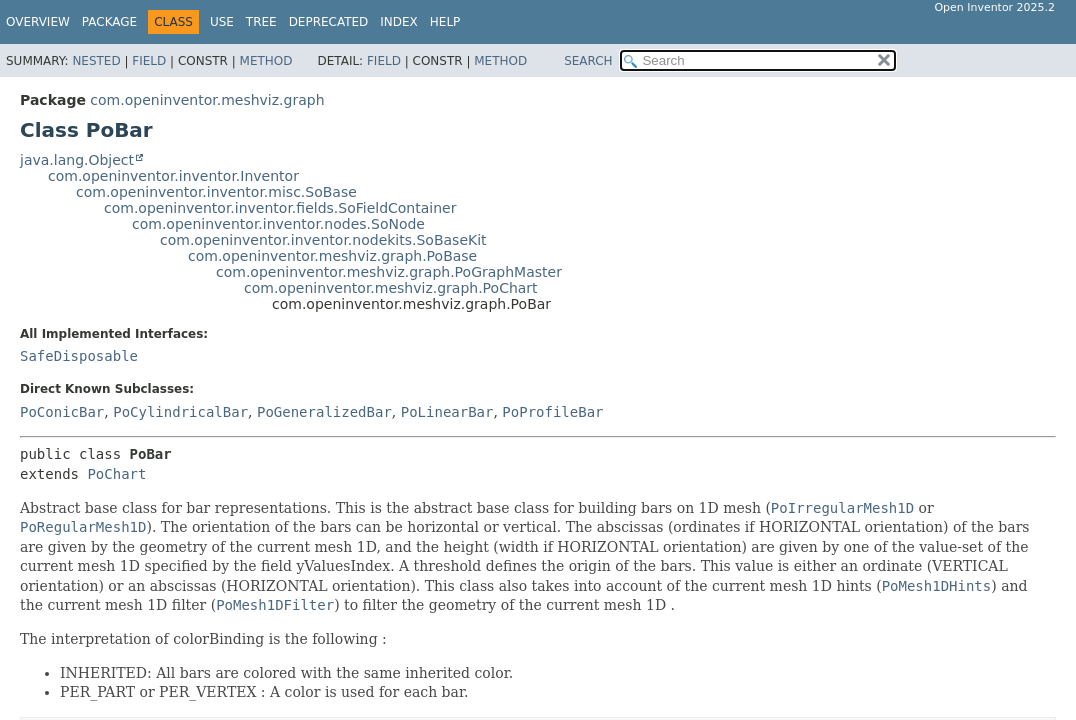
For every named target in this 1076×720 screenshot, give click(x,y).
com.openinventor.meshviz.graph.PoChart (391, 288)
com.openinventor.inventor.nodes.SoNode (278, 224)
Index (399, 22)
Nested (96, 61)
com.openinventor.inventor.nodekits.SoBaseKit (323, 240)
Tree (261, 22)
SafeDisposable (79, 356)
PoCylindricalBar (180, 412)
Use (222, 22)
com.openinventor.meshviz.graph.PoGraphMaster (389, 272)
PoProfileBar (552, 412)
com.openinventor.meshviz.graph (207, 100)
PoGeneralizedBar (324, 412)
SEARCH (588, 61)
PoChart (116, 474)
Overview (38, 22)
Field (149, 61)
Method (266, 61)
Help (445, 22)
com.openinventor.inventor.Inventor (173, 176)
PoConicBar (62, 412)
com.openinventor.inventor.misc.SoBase (216, 192)
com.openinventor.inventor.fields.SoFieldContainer (280, 208)
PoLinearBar (447, 412)
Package (109, 22)
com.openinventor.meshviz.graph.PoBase (332, 256)
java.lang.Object (77, 160)
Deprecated (329, 22)
